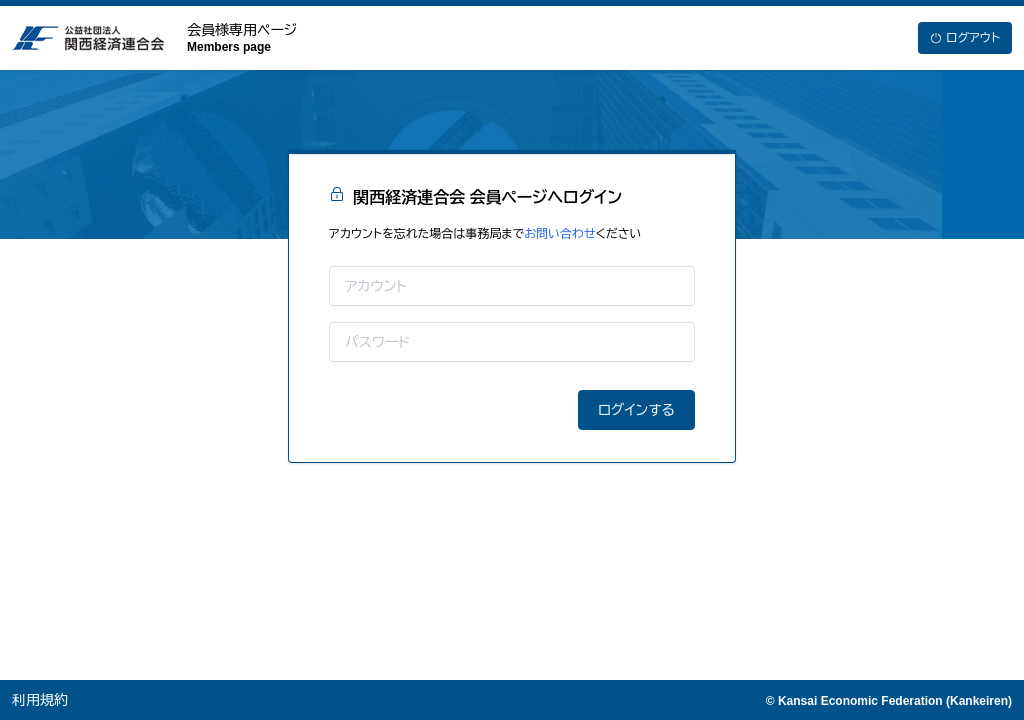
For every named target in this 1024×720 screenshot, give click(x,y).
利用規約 (40, 700)
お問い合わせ (559, 234)
